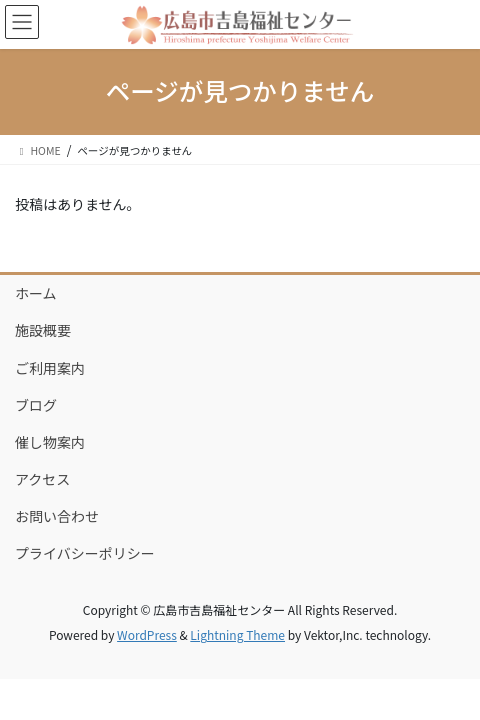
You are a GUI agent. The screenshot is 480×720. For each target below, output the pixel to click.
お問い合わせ (57, 516)
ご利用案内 (50, 368)
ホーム (36, 293)
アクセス (42, 479)
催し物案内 (50, 442)
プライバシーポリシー (85, 553)
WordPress (147, 634)
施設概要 (43, 330)
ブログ (36, 405)
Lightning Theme (237, 634)
